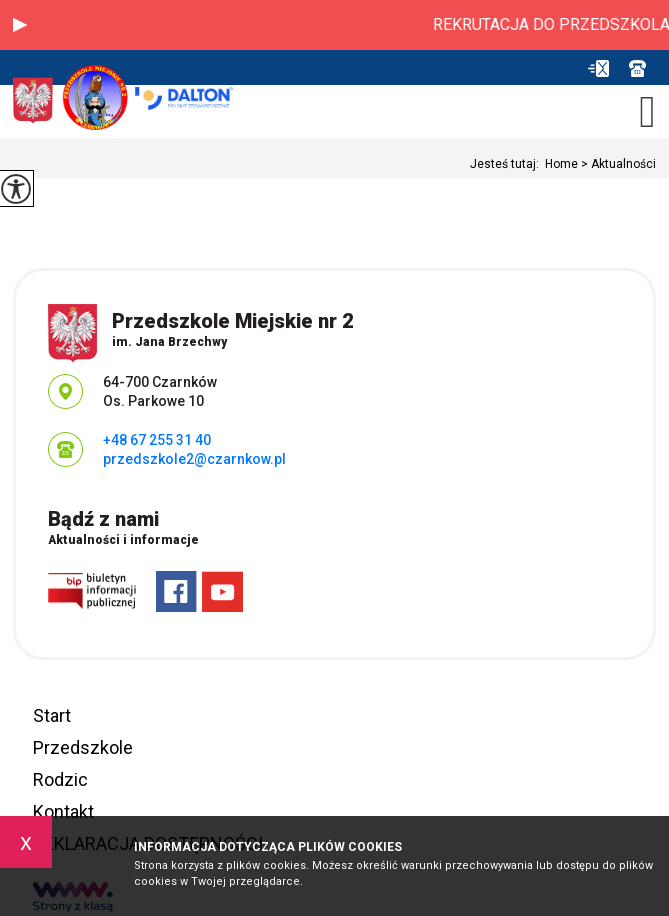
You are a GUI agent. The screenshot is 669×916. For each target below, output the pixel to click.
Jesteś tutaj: (507, 164)
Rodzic (60, 779)
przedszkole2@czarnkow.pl (598, 68)
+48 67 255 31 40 (637, 68)
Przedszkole (83, 747)
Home (561, 164)
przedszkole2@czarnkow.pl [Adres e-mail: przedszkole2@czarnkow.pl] (194, 459)
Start (52, 715)
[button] (20, 25)
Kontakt (63, 811)
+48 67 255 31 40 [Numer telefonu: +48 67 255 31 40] (157, 440)
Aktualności (617, 164)
